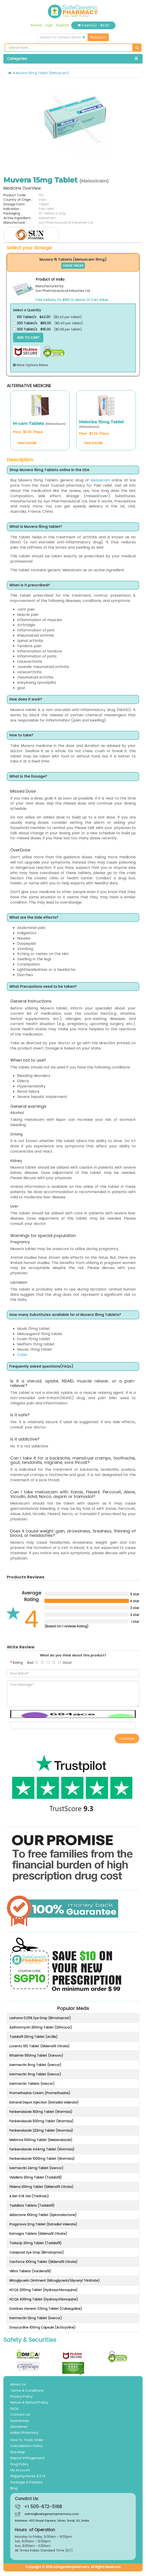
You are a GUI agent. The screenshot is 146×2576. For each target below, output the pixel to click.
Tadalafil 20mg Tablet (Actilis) (33, 2036)
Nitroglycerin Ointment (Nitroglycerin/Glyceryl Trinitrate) (54, 2280)
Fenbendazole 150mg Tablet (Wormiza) (40, 2111)
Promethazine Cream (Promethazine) (39, 2093)
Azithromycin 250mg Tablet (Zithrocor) (40, 2027)
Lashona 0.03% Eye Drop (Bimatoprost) (40, 2018)
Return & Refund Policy (29, 2402)
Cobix (22, 1354)
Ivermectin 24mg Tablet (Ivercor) (36, 2168)
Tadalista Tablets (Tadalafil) (32, 2205)
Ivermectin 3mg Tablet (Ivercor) (35, 2074)
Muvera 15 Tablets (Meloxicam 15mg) (73, 259)
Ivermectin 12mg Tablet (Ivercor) (35, 2318)
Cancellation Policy (26, 2445)
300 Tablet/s (25, 329)
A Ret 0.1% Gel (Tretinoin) (29, 2196)
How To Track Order (26, 2439)
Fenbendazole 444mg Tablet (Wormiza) (41, 2149)
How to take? (21, 735)
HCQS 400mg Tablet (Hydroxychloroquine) (43, 2299)
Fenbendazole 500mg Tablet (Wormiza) (41, 2121)
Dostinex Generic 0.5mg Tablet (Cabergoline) (45, 2308)
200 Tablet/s (25, 323)
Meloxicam (100, 480)
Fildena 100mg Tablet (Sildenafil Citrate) (41, 2186)
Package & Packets (26, 2482)
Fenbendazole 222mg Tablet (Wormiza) (41, 2130)
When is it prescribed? (29, 585)
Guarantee (19, 2420)
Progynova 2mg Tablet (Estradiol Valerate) (43, 2224)
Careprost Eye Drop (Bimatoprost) (36, 2252)
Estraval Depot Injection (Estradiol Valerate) (44, 2102)
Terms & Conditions (27, 2390)
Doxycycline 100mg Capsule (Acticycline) (42, 2327)
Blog (14, 2488)
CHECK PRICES (73, 265)
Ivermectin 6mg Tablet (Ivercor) (35, 2065)
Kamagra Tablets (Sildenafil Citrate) (38, 2233)
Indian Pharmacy (24, 2432)
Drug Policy (19, 2464)
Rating (18, 1662)
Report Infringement (27, 2457)
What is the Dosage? (28, 776)
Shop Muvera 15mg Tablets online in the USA (49, 470)
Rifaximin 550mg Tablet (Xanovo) (36, 2055)
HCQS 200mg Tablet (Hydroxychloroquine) (43, 2290)
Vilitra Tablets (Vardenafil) (30, 2271)
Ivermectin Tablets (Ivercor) (32, 2083)
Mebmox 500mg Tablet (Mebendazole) (40, 2140)
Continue (127, 1738)
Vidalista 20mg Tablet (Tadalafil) (35, 2177)
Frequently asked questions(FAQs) (41, 1366)
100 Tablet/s (24, 317)
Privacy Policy (21, 2396)
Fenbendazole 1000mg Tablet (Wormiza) (42, 2158)
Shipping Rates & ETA (28, 2476)
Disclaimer (19, 2426)
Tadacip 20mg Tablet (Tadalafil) (35, 2243)
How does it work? (25, 699)
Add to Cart (28, 337)
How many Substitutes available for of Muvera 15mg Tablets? (65, 1315)
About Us (18, 2384)
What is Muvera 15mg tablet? (35, 527)
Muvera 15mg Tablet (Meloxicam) (42, 73)
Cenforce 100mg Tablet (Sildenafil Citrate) (43, 2261)
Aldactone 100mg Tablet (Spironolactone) (43, 2215)
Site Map (17, 2452)
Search (98, 37)
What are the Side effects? (33, 918)
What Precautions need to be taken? (43, 987)
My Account (20, 2470)
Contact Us (20, 2414)
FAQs (14, 2408)
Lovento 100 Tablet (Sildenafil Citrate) (39, 2046)
